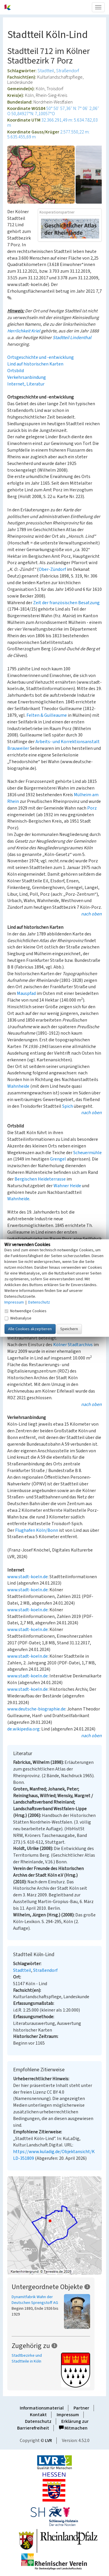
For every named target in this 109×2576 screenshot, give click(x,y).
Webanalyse (17, 1318)
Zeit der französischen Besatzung (66, 603)
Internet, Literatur (25, 384)
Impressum (68, 2415)
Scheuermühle (87, 1152)
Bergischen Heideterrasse (40, 1179)
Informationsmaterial (42, 2408)
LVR (48, 2440)
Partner (81, 2408)
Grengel (58, 1159)
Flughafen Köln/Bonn (36, 1530)
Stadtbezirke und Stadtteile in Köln (27, 2358)
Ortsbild (15, 371)
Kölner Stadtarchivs (73, 1345)
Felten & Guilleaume (46, 715)
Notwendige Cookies (25, 1311)
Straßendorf (67, 71)
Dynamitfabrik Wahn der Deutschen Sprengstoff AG (35, 2300)
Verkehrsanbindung (26, 377)
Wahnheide (18, 1086)
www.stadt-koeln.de (27, 1577)
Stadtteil (45, 71)
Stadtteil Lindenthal (72, 337)
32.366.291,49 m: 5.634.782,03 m (52, 122)
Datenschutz (38, 2421)
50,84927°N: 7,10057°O (33, 114)
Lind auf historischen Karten (35, 364)
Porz (92, 808)
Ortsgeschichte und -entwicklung (40, 357)
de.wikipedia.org (23, 1729)
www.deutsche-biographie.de (36, 1709)
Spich (67, 1106)
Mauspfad (26, 993)
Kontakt (38, 2415)
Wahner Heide (67, 1186)
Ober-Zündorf (52, 569)
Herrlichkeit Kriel (23, 331)
